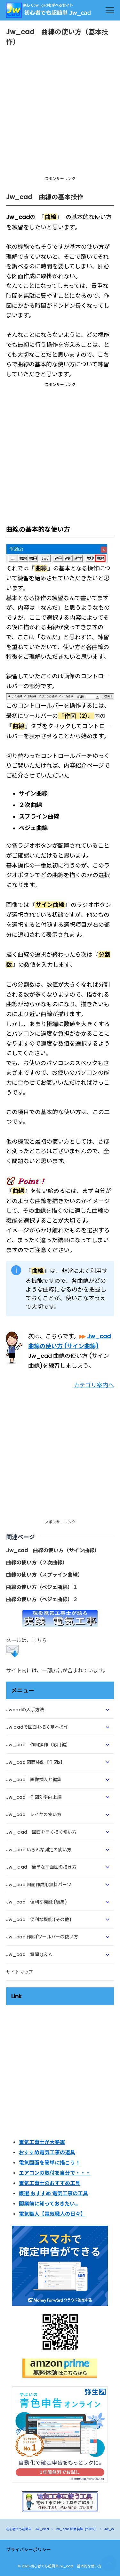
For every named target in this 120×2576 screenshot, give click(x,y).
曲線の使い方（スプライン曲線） (44, 1575)
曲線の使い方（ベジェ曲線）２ (42, 1599)
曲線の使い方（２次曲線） (37, 1563)
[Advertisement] (60, 114)
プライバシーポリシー (28, 2549)
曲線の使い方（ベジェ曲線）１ (42, 1587)
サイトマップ (19, 1972)
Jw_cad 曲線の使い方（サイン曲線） (53, 1550)
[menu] (110, 10)
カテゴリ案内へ (94, 1385)
